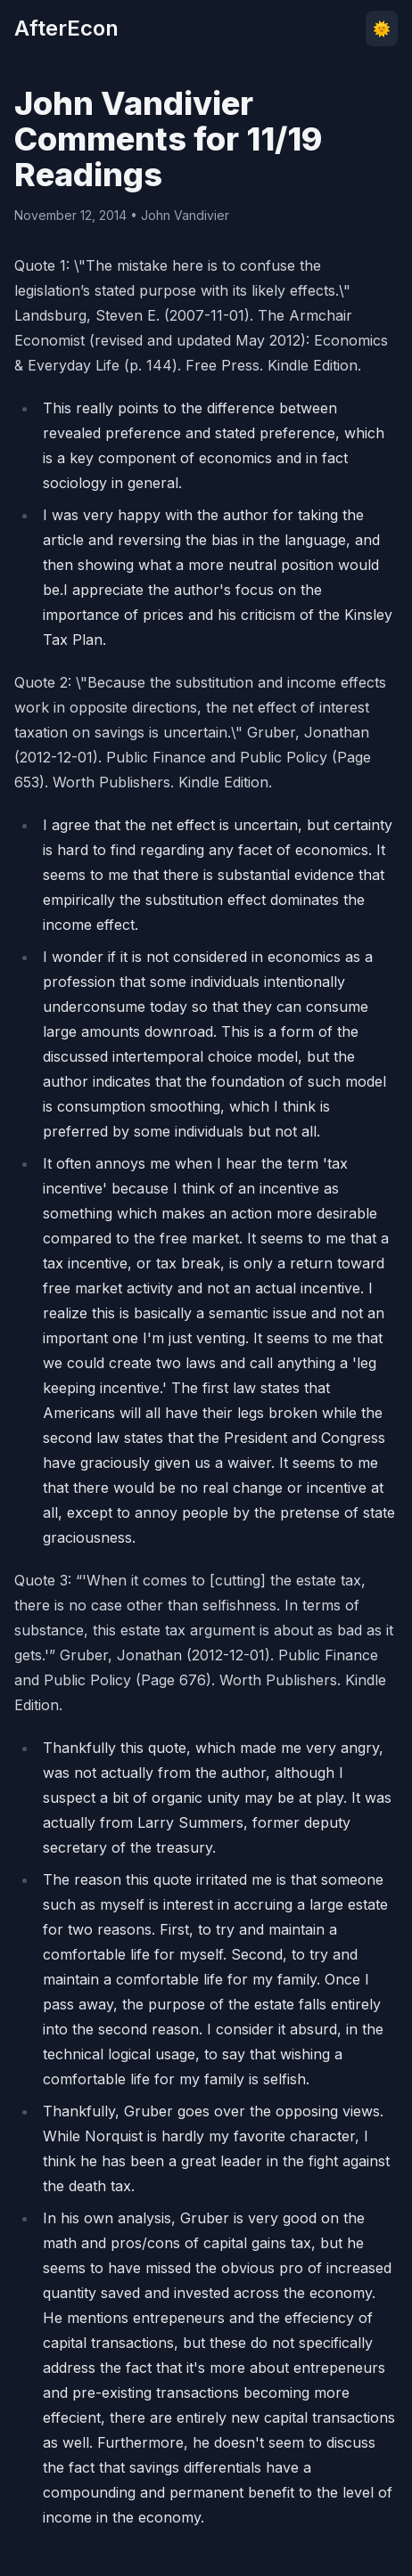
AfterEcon (66, 28)
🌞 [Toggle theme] (382, 28)
